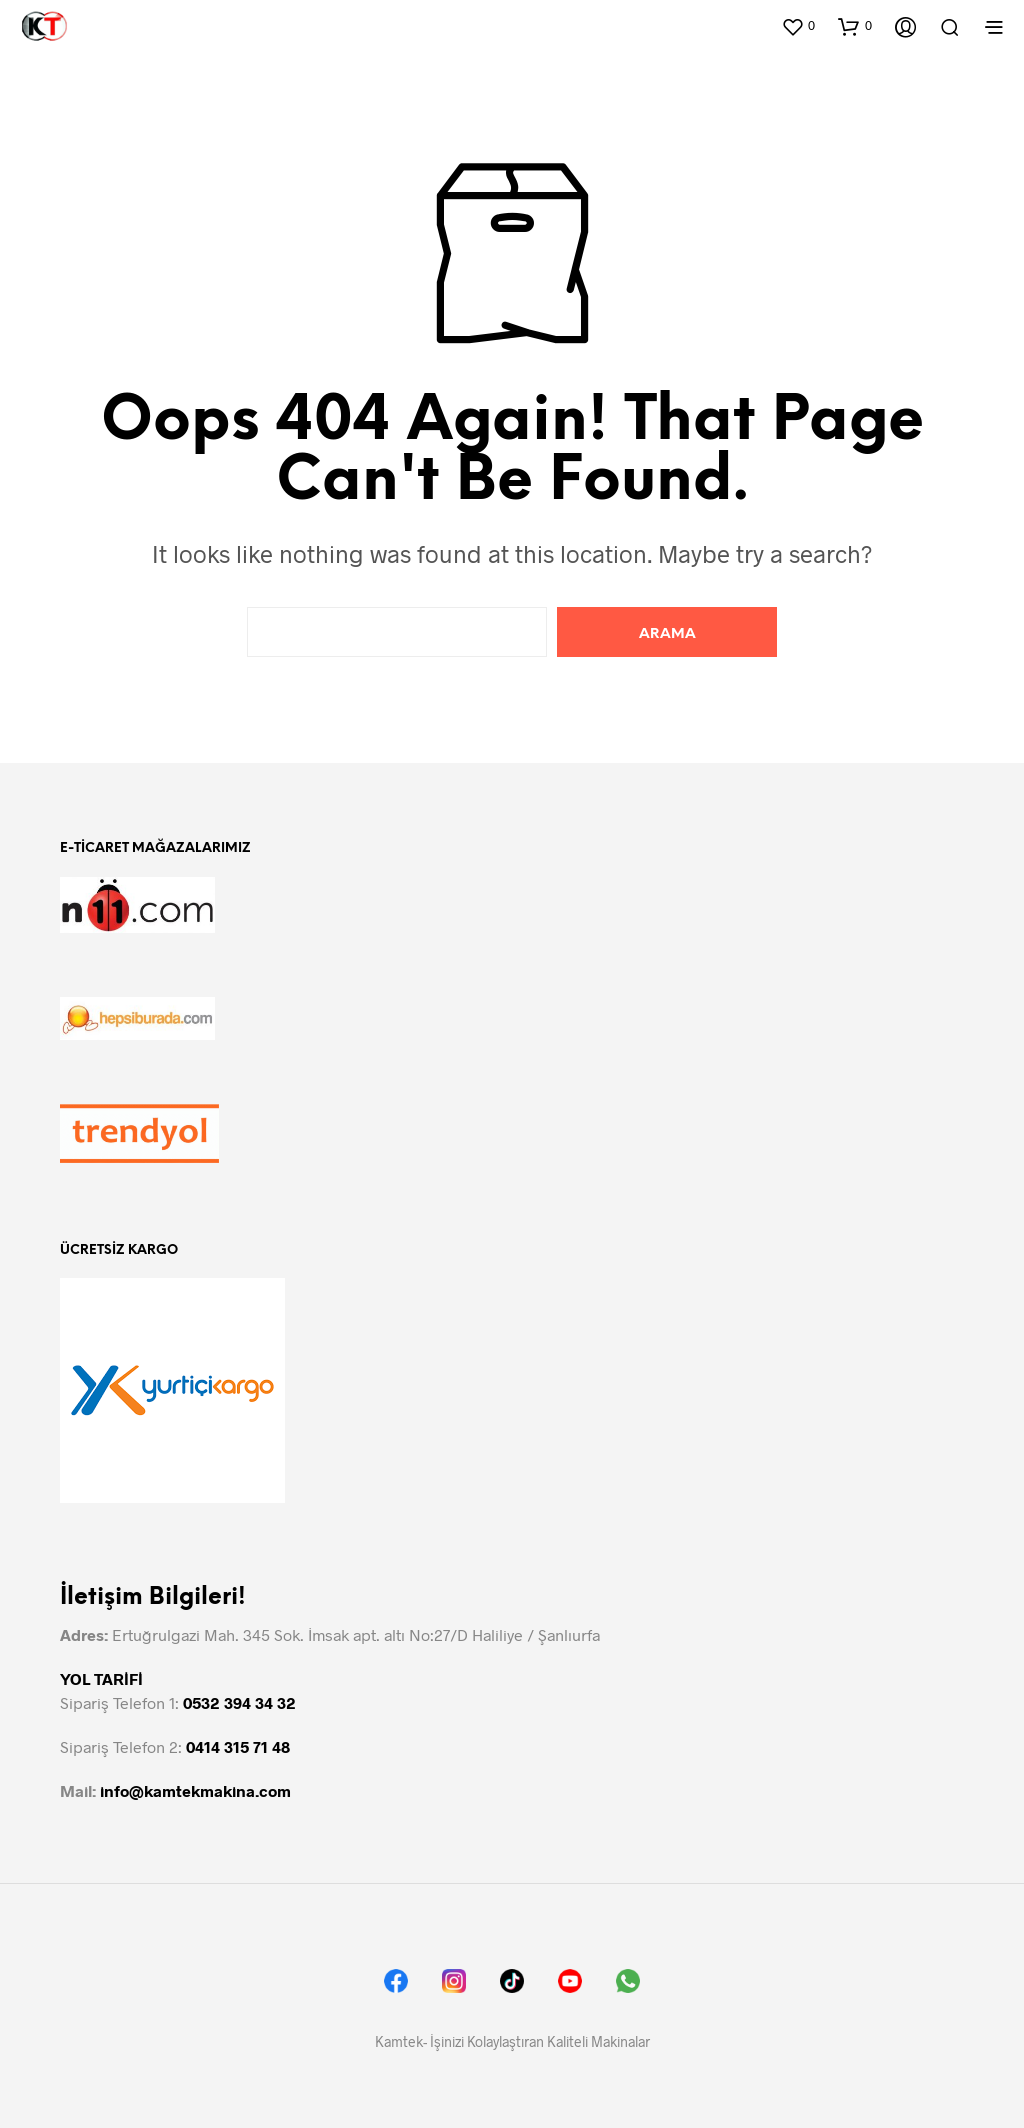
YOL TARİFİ (101, 1678)
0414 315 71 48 (238, 1746)
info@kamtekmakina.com (195, 1790)
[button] (798, 26)
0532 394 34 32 (239, 1702)
